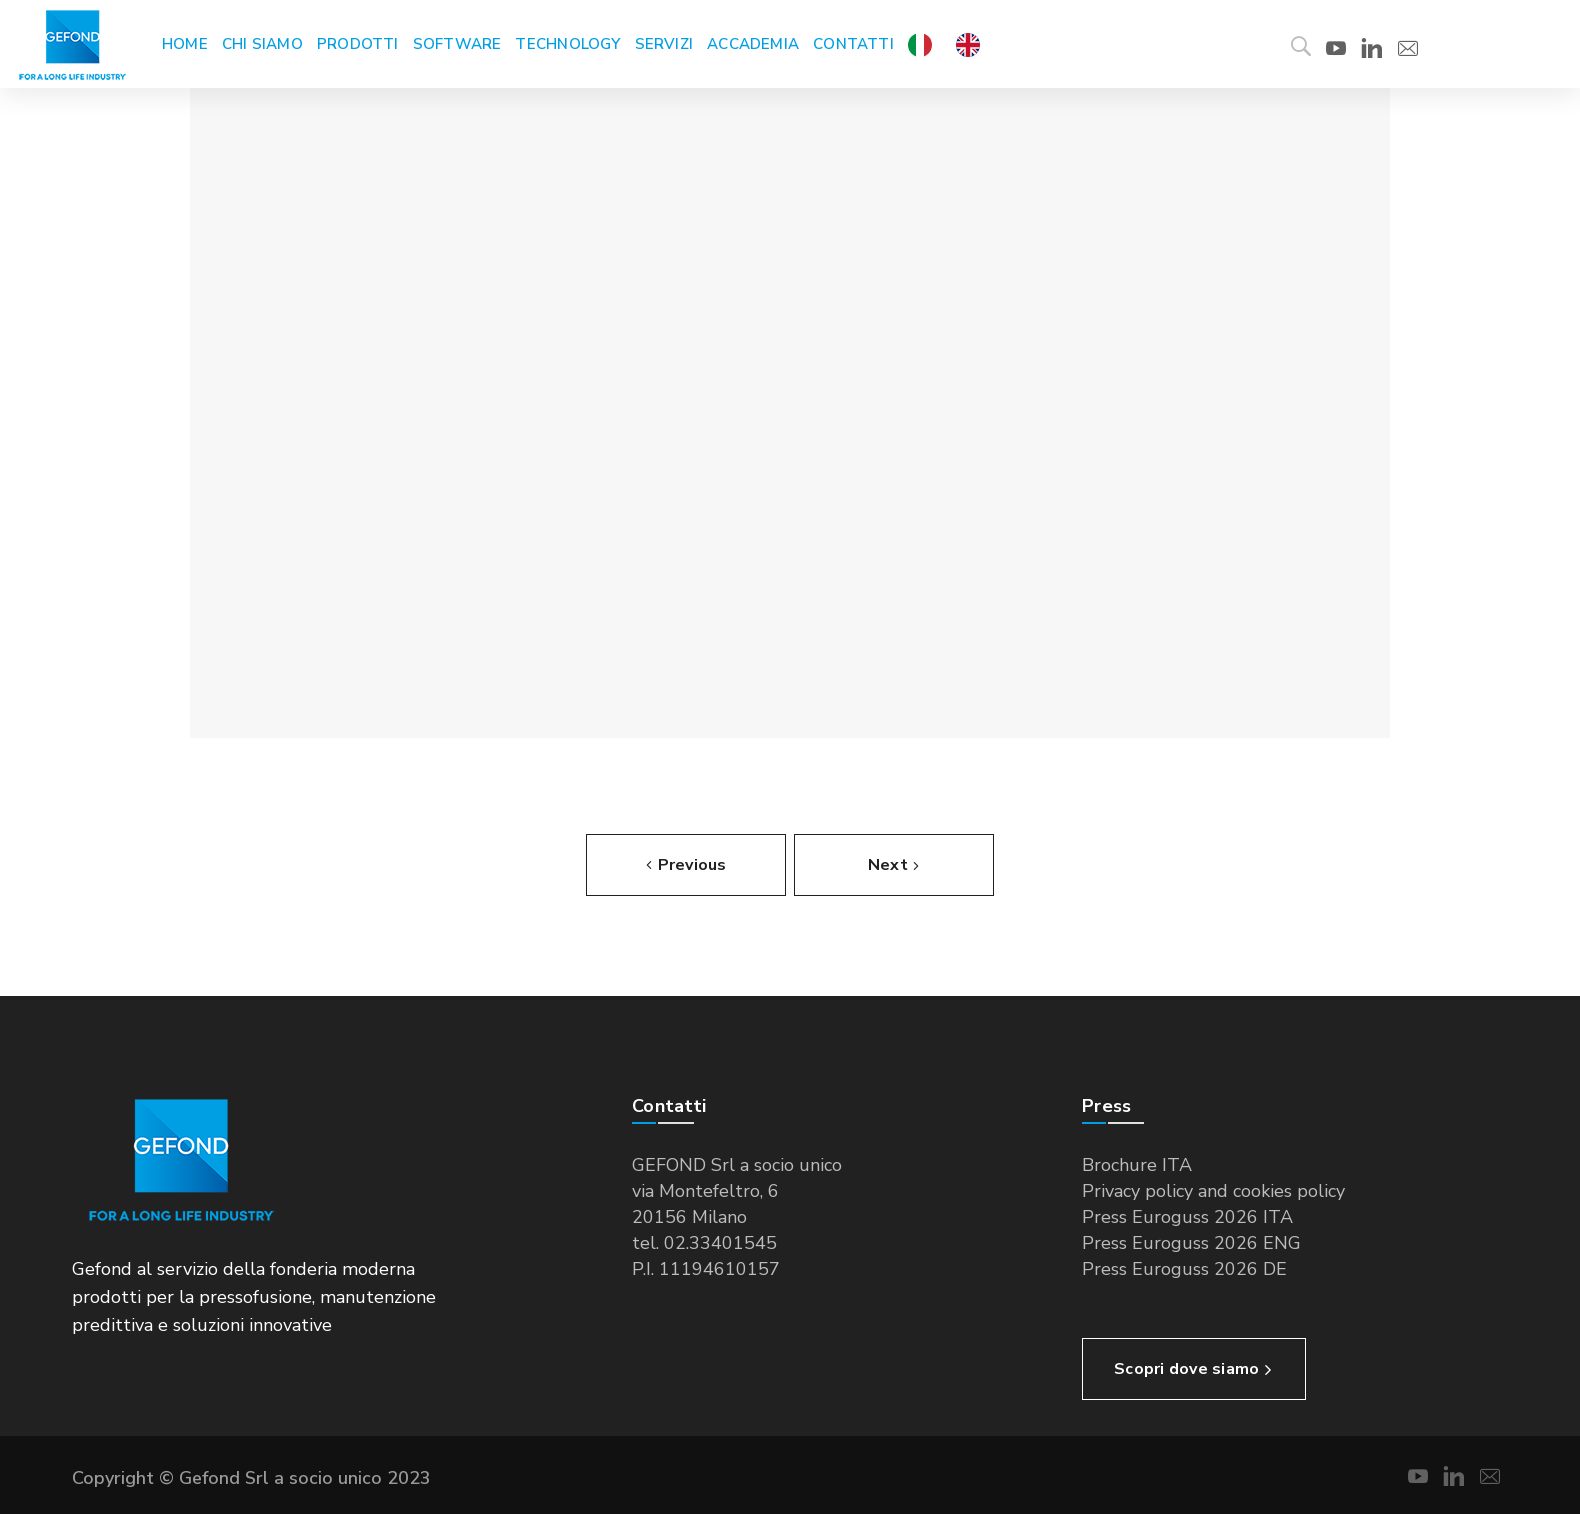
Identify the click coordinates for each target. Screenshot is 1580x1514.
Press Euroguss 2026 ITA (1187, 1217)
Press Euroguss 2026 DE (1184, 1269)
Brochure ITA (1137, 1165)
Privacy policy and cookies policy (1213, 1191)
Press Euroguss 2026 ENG (1191, 1243)
